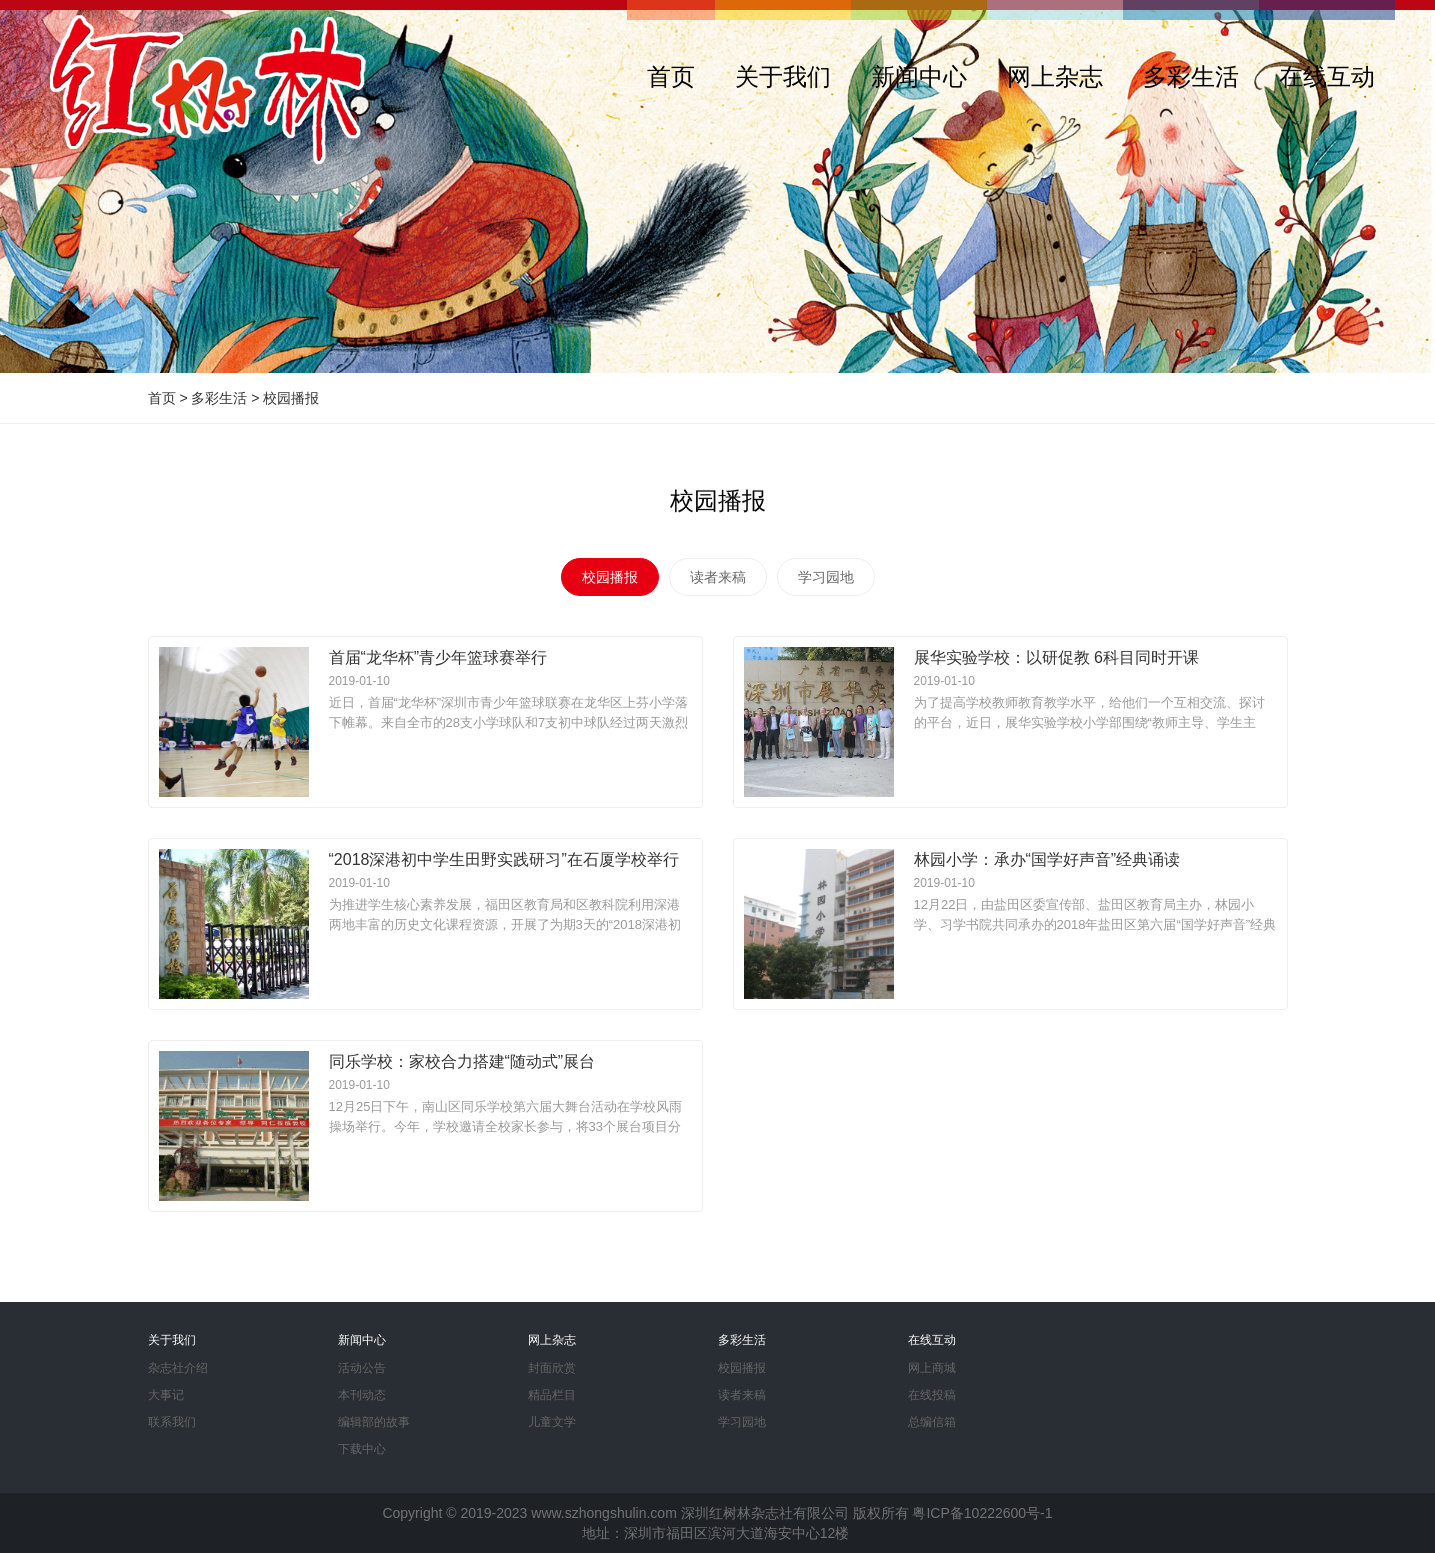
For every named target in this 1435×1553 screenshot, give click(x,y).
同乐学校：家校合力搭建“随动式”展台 (462, 1061)
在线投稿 (932, 1395)
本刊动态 (362, 1395)
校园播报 (291, 398)
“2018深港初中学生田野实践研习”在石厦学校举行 (504, 859)
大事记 (166, 1395)
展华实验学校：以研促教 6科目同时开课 (1056, 657)
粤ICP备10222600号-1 (982, 1513)
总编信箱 (932, 1422)
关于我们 (783, 76)
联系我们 (172, 1422)
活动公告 (362, 1368)
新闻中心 (919, 76)
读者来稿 (718, 577)
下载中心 (362, 1449)
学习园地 (826, 577)
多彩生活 (1191, 76)
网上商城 (932, 1368)
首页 (671, 76)
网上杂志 (1055, 76)
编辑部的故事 (374, 1422)
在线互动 (1327, 76)
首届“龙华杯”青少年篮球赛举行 (438, 657)
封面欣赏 (552, 1368)
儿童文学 (552, 1422)
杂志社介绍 (178, 1368)
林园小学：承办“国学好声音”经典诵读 (1047, 859)
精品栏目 (552, 1395)
